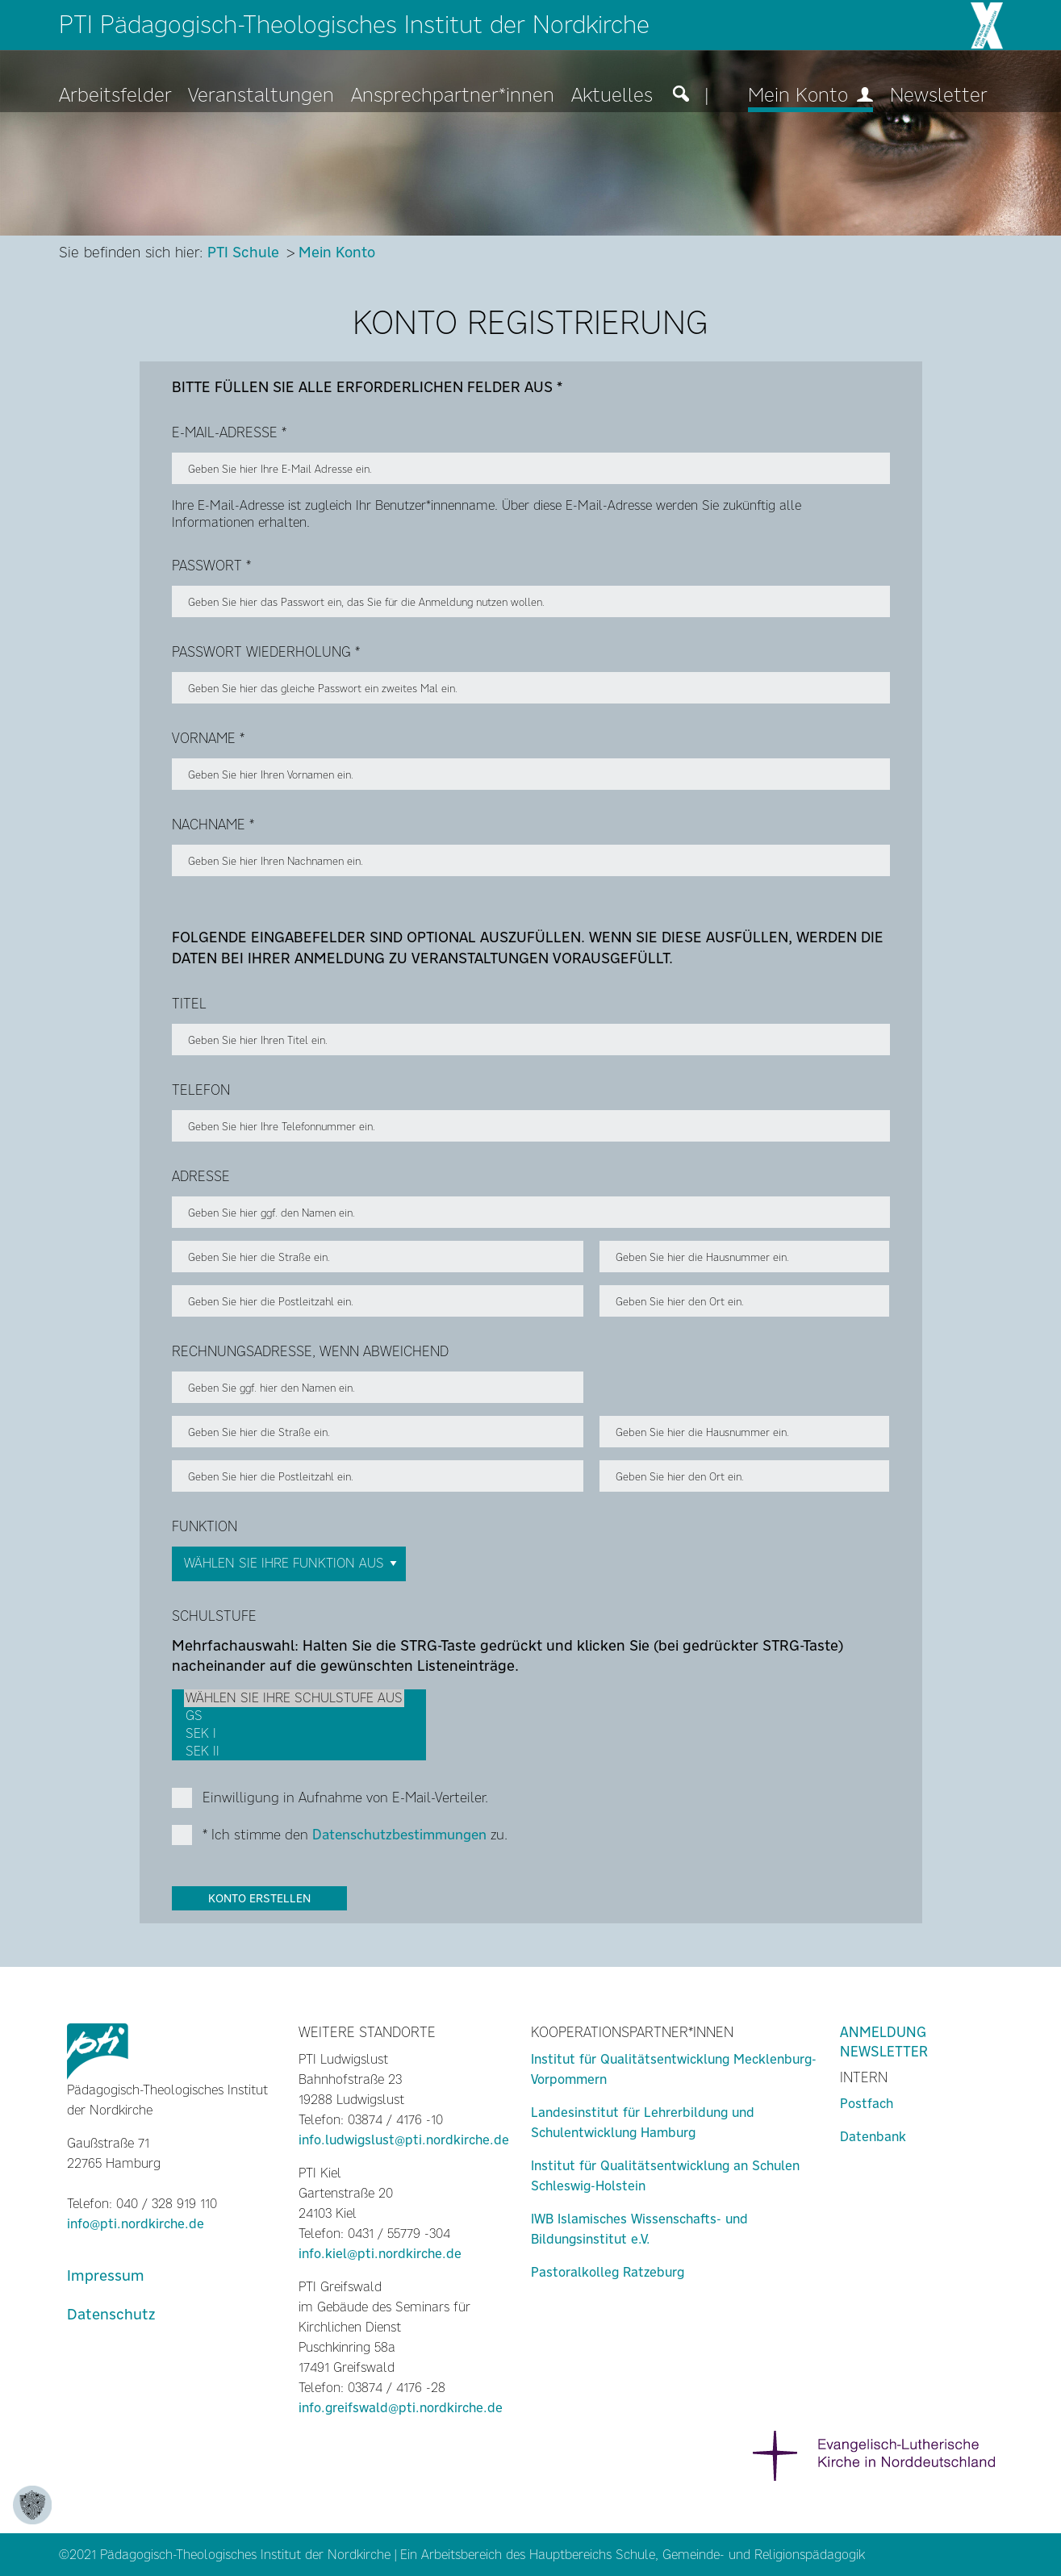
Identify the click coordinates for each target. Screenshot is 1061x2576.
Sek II (294, 1751)
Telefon (201, 1090)
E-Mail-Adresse (229, 432)
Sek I (294, 1734)
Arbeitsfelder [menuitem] (115, 95)
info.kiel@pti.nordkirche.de (380, 2253)
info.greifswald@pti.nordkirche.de (401, 2407)
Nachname (213, 824)
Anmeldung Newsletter (884, 2041)
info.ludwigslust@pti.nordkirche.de (404, 2139)
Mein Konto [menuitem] (810, 95)
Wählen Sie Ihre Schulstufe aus (294, 1698)
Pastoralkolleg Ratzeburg (607, 2272)
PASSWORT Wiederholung (266, 652)
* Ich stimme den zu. (355, 1834)
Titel (189, 1003)
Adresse (201, 1176)
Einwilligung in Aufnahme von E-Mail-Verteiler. (345, 1797)
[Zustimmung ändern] (32, 2505)
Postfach (866, 2103)
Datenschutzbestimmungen (399, 1834)
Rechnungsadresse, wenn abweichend (310, 1351)
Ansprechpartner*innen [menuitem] (452, 95)
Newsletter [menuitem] (939, 95)
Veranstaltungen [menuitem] (261, 95)
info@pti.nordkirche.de (135, 2223)
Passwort (211, 565)
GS (294, 1716)
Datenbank (873, 2136)
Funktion (204, 1526)
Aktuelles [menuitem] (612, 95)
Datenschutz (111, 2314)
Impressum (105, 2275)
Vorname (208, 738)
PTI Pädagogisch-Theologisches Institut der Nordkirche (354, 24)
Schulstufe (214, 1616)
